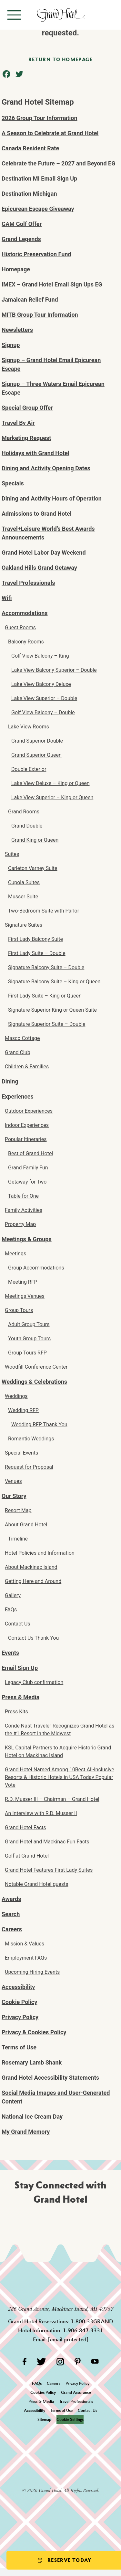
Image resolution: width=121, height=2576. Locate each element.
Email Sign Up (20, 1667)
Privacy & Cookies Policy (34, 2032)
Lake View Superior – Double (44, 698)
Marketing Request (26, 438)
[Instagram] (60, 2361)
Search (11, 1914)
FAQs (11, 1609)
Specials (13, 483)
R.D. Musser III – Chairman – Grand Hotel (52, 1799)
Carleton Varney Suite (32, 868)
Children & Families (27, 1066)
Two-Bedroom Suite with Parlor (43, 911)
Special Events (21, 1453)
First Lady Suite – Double (37, 953)
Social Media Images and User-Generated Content (56, 2097)
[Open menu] (14, 15)
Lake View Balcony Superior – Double (54, 670)
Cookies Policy (43, 2392)
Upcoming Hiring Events (32, 1972)
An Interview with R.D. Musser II (41, 1813)
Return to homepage (60, 59)
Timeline (18, 1539)
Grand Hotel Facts (25, 1827)
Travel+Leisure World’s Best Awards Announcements (48, 533)
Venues (13, 1481)
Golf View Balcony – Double (43, 712)
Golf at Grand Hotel (27, 1856)
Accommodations (24, 613)
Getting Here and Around (33, 1581)
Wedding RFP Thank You (39, 1424)
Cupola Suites (24, 882)
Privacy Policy (20, 2017)
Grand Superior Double (37, 741)
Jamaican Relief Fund (30, 299)
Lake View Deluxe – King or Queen (50, 783)
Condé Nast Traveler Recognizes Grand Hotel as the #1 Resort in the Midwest (59, 1730)
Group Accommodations (36, 1268)
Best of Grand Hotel (30, 1153)
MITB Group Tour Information (40, 314)
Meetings (15, 1254)
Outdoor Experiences (29, 1111)
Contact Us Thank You (33, 1638)
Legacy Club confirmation (34, 1682)
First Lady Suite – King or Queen (45, 996)
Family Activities (23, 1210)
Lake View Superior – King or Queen (52, 797)
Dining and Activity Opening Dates (46, 468)
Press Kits (16, 1712)
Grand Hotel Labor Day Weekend (44, 552)
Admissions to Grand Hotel (37, 513)
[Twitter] (41, 2361)
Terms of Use (19, 2047)
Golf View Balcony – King (40, 656)
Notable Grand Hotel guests (36, 1884)
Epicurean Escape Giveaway (38, 208)
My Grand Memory (26, 2131)
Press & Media (20, 1697)
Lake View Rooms (28, 727)
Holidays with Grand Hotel (35, 453)
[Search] (111, 15)
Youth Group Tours (29, 1338)
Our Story (14, 1496)
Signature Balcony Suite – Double (46, 967)
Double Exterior (28, 769)
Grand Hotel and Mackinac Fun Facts (47, 1842)
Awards (11, 1899)
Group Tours (19, 1310)
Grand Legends (21, 239)
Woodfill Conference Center (36, 1367)
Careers (12, 1929)
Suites (12, 854)
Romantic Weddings (31, 1439)
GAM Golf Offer (22, 223)
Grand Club (17, 1052)
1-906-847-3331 (83, 2330)
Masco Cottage (22, 1038)
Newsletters (17, 329)
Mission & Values (24, 1944)
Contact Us (17, 1624)
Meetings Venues (25, 1296)
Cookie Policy (19, 2002)
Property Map (20, 1224)
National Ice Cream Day (32, 2116)
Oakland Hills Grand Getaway (39, 567)
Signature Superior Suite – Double (46, 1024)
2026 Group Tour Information (39, 118)
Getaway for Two (27, 1182)
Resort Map (18, 1510)
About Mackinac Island (31, 1567)
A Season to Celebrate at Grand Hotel (50, 133)
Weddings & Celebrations (34, 1381)
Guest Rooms (20, 627)
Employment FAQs (26, 1958)
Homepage (16, 269)
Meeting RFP (22, 1282)
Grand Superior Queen (36, 755)
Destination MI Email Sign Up (39, 178)
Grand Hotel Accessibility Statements (50, 2077)
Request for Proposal (29, 1467)
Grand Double (26, 826)
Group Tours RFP (27, 1353)
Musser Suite (23, 897)
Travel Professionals (28, 582)
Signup (11, 345)
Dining (10, 1081)
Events (10, 1652)
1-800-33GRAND (92, 2321)
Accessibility (18, 1986)
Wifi (7, 598)
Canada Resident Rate (30, 148)
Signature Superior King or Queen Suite (52, 1010)
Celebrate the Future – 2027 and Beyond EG (58, 163)
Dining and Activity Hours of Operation (52, 498)
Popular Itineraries (26, 1139)
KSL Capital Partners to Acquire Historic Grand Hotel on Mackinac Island (58, 1751)
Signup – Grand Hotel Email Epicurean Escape (51, 364)
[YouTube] (95, 2361)
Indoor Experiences (27, 1125)
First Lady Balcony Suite (35, 939)
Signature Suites (23, 925)
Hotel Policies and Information (40, 1553)
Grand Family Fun (28, 1168)
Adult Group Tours (29, 1324)
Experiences (18, 1096)
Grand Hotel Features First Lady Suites (49, 1870)
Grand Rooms (23, 812)
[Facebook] (24, 2361)
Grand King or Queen (34, 840)
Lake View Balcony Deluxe (41, 684)
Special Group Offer (27, 407)
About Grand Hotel (26, 1525)
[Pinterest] (78, 2361)
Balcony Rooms (26, 642)
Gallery (13, 1595)
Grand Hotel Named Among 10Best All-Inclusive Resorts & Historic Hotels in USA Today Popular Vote (59, 1777)
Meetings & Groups (27, 1239)
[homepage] (60, 15)
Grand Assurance (76, 2392)
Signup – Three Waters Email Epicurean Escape (53, 388)
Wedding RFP (23, 1410)
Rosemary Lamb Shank (32, 2062)
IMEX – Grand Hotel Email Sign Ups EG (52, 284)
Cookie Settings (70, 2419)
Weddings (16, 1396)
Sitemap (44, 2419)
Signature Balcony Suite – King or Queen (54, 982)
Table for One (23, 1196)
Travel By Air (18, 422)
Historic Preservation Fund (36, 254)
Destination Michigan (29, 193)
